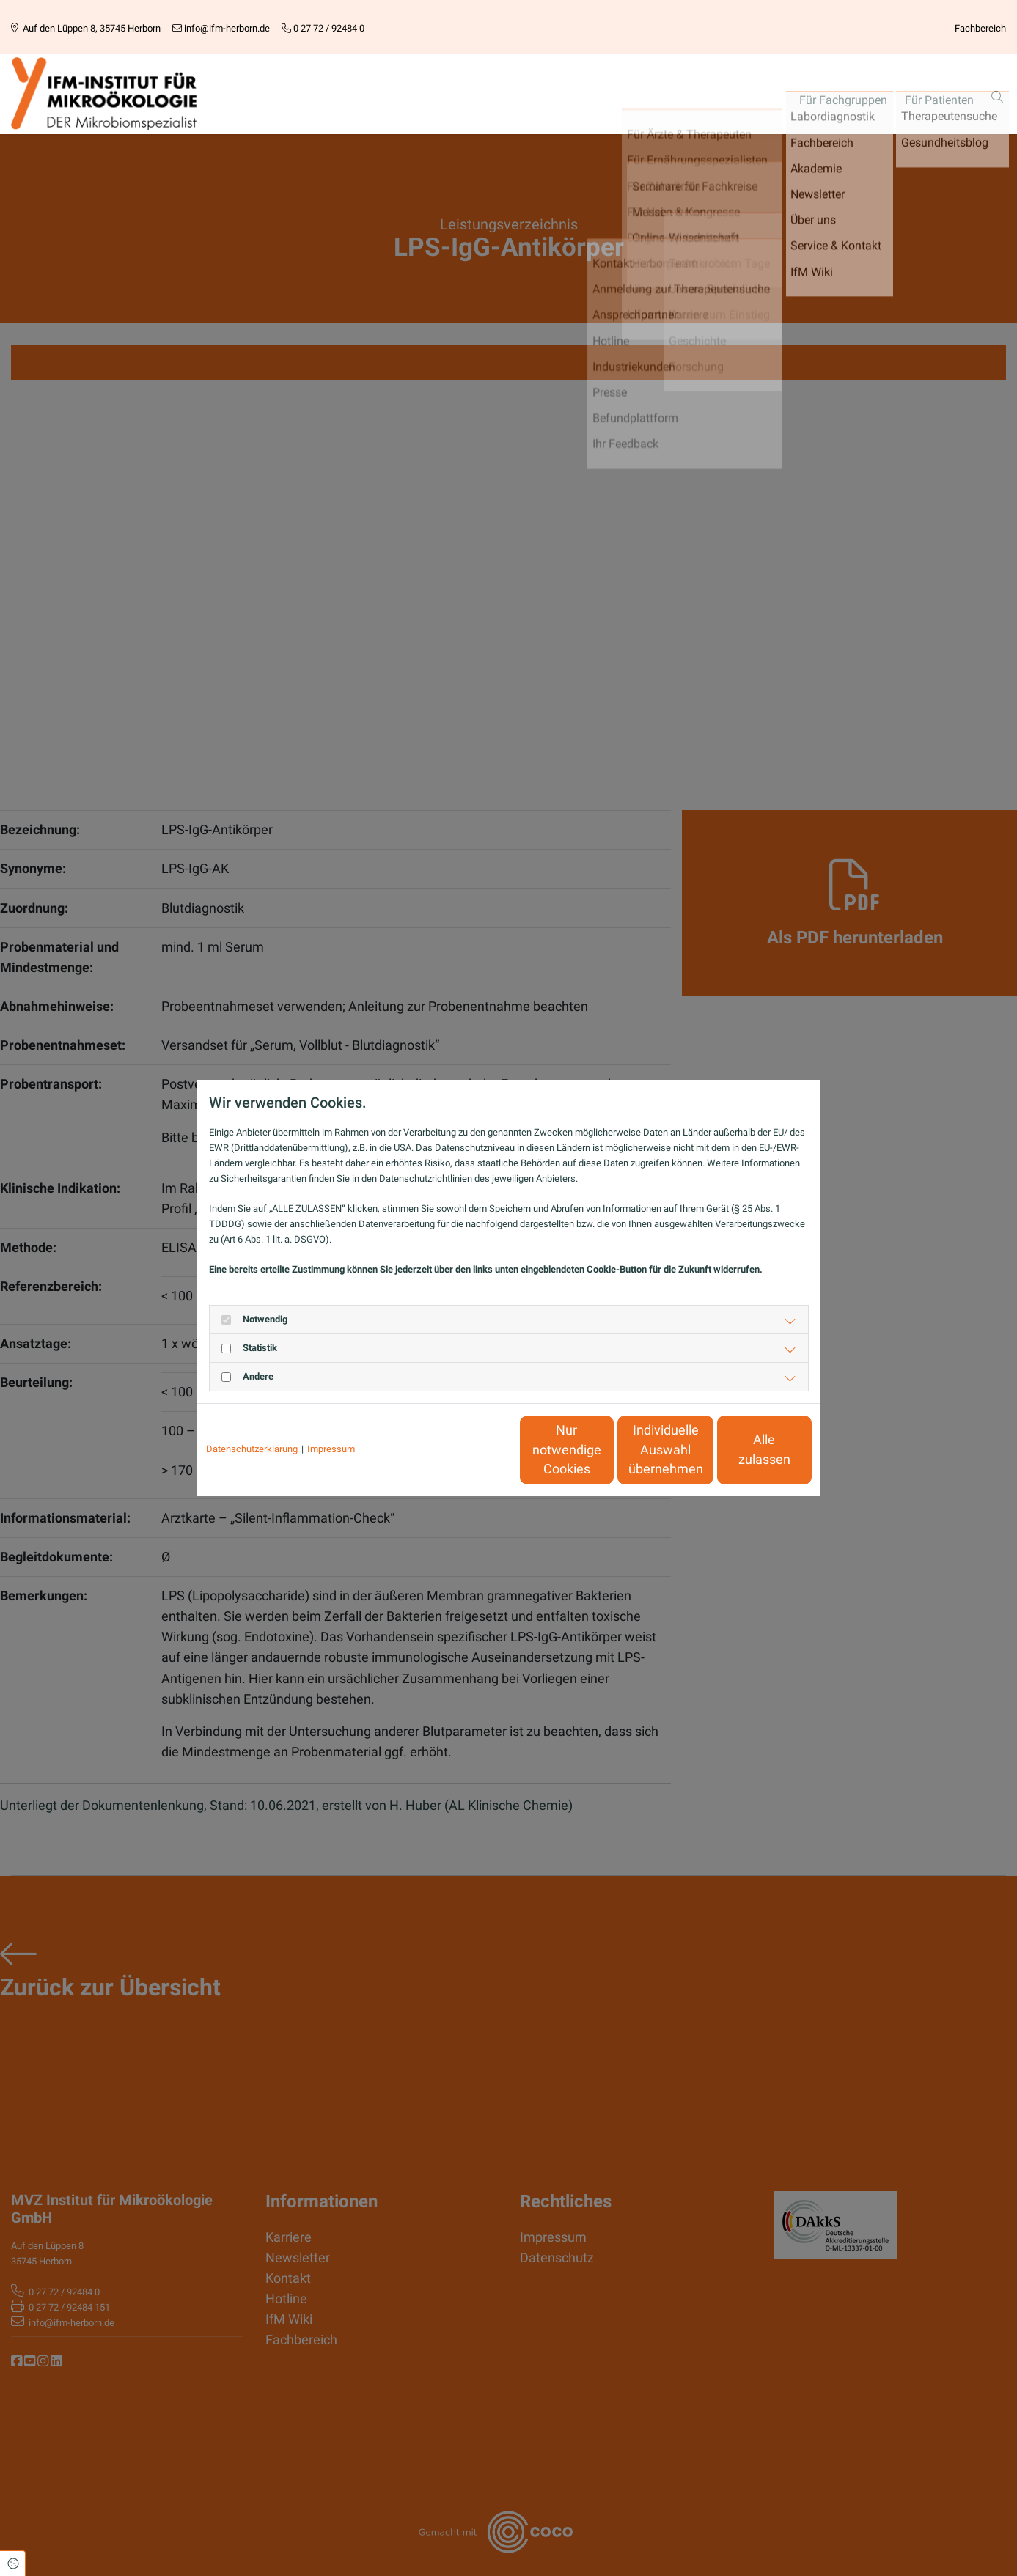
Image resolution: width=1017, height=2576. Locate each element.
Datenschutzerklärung (252, 1448)
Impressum (331, 1448)
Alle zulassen (743, 1450)
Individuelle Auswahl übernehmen (604, 1449)
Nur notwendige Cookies (465, 1449)
